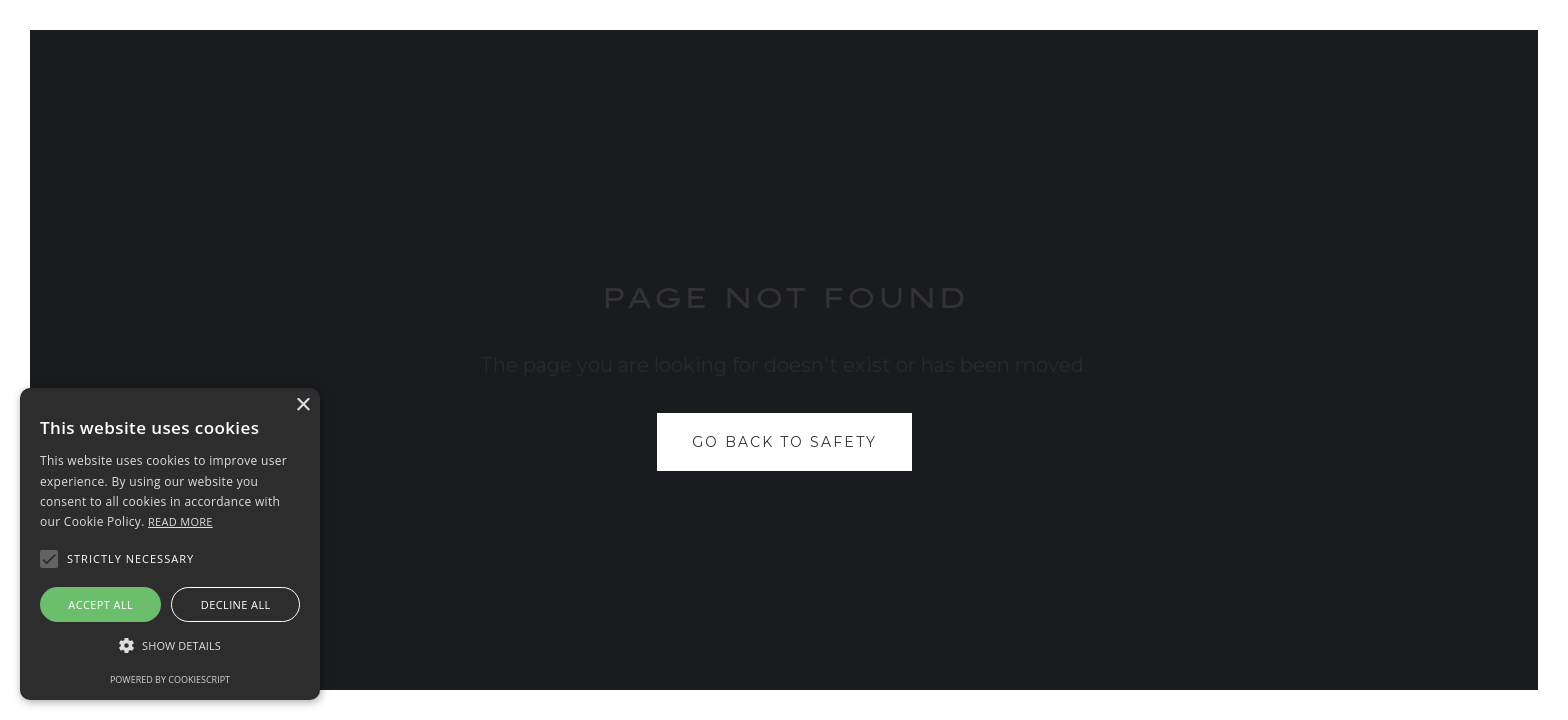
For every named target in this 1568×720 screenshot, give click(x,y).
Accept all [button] (100, 604)
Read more (180, 521)
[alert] (170, 544)
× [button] (302, 405)
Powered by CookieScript (170, 679)
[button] (170, 646)
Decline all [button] (236, 604)
